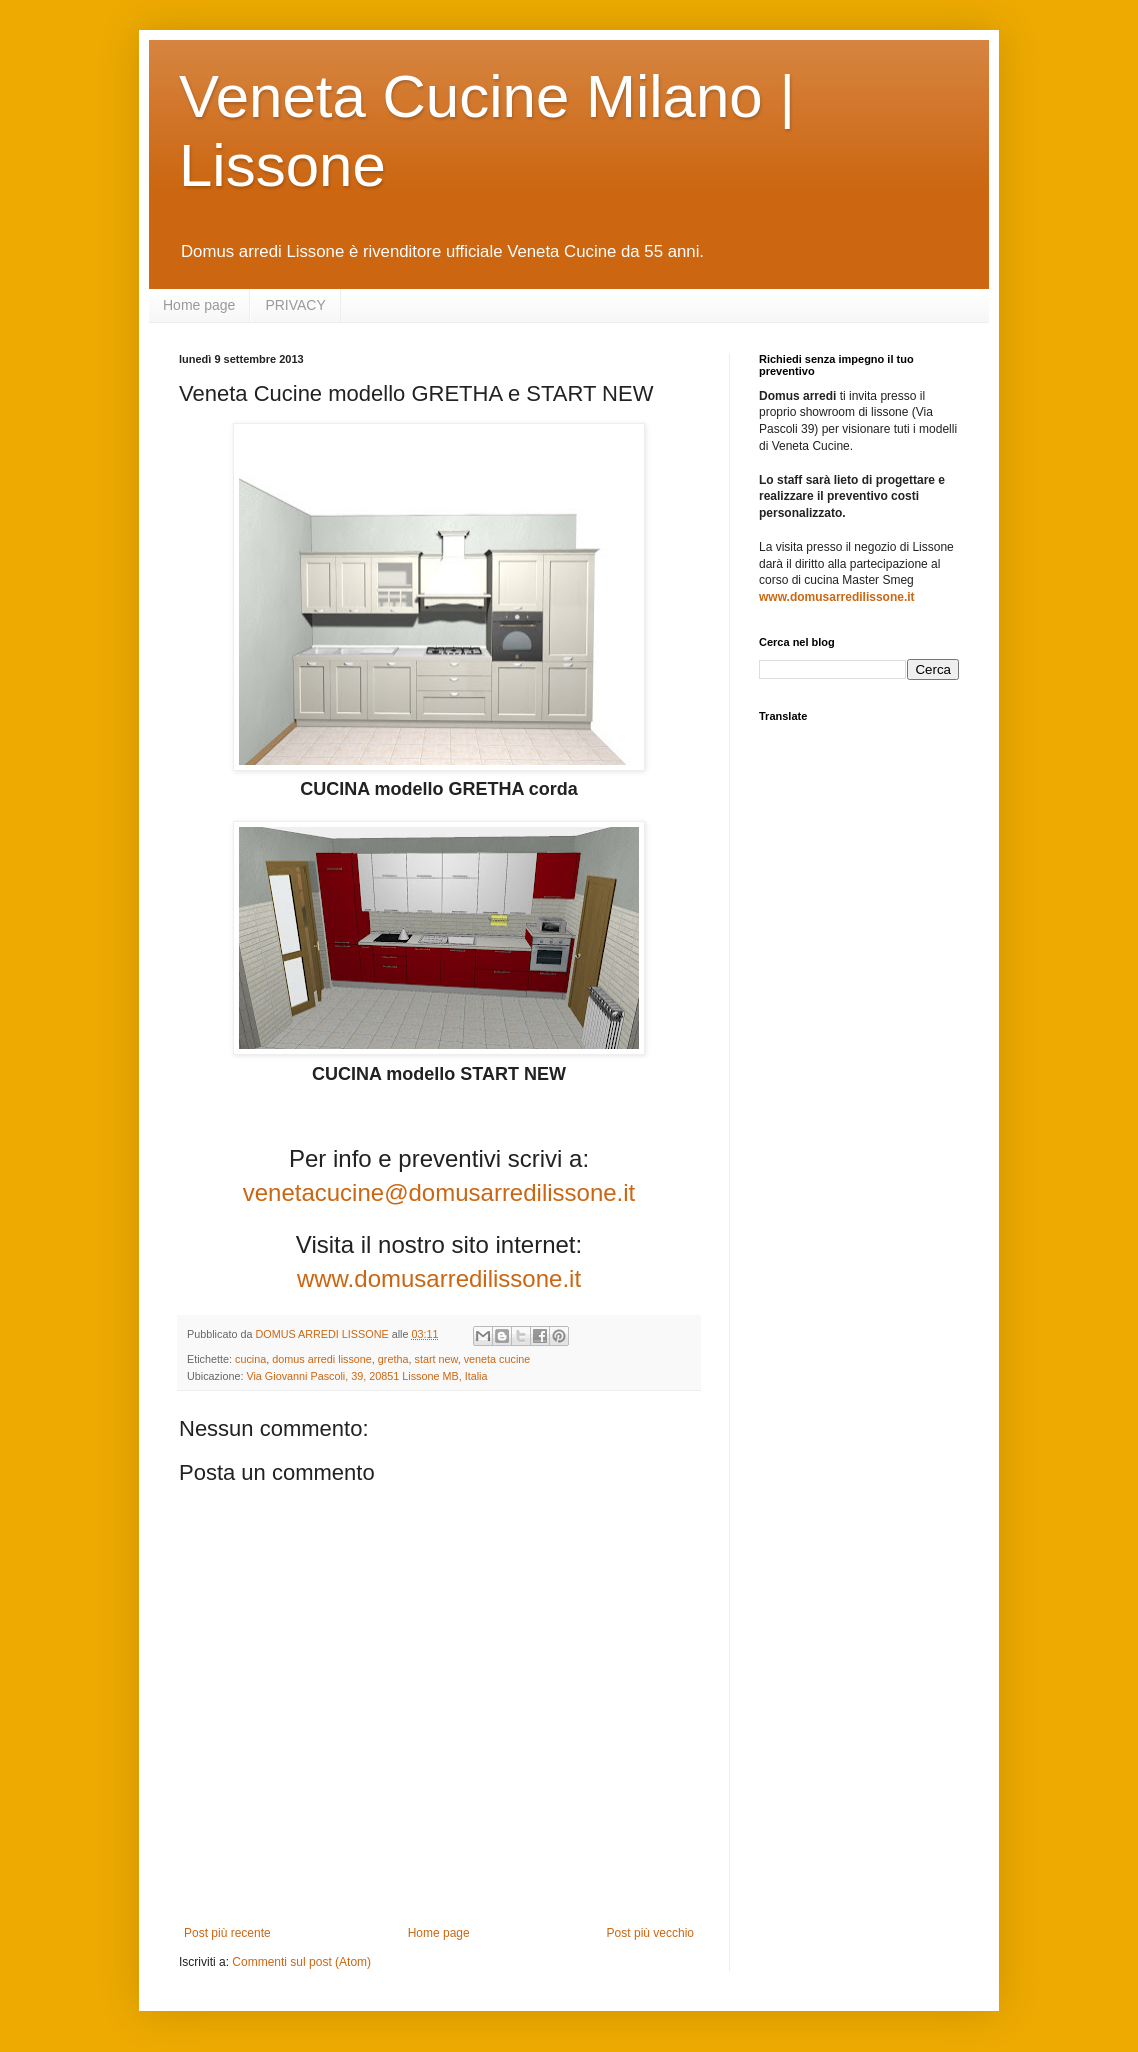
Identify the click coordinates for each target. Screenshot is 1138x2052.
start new (435, 1359)
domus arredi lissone (322, 1359)
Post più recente (227, 1933)
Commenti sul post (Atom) (301, 1962)
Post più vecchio (650, 1933)
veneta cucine (497, 1359)
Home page (199, 305)
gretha (393, 1359)
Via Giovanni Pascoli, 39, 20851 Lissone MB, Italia (366, 1376)
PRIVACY (295, 305)
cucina (250, 1359)
